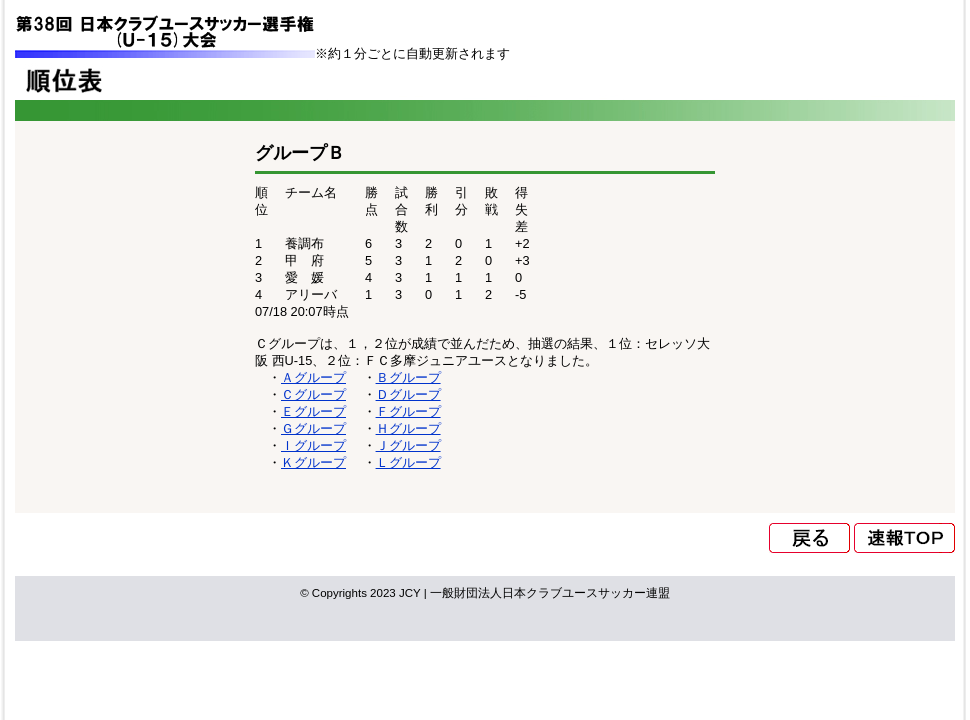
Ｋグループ (313, 462)
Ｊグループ (408, 445)
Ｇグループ (313, 428)
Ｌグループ (408, 462)
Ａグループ (313, 377)
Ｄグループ (408, 394)
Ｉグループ (313, 445)
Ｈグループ (408, 428)
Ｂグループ (408, 377)
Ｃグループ (313, 394)
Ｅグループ (313, 411)
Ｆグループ (408, 411)
